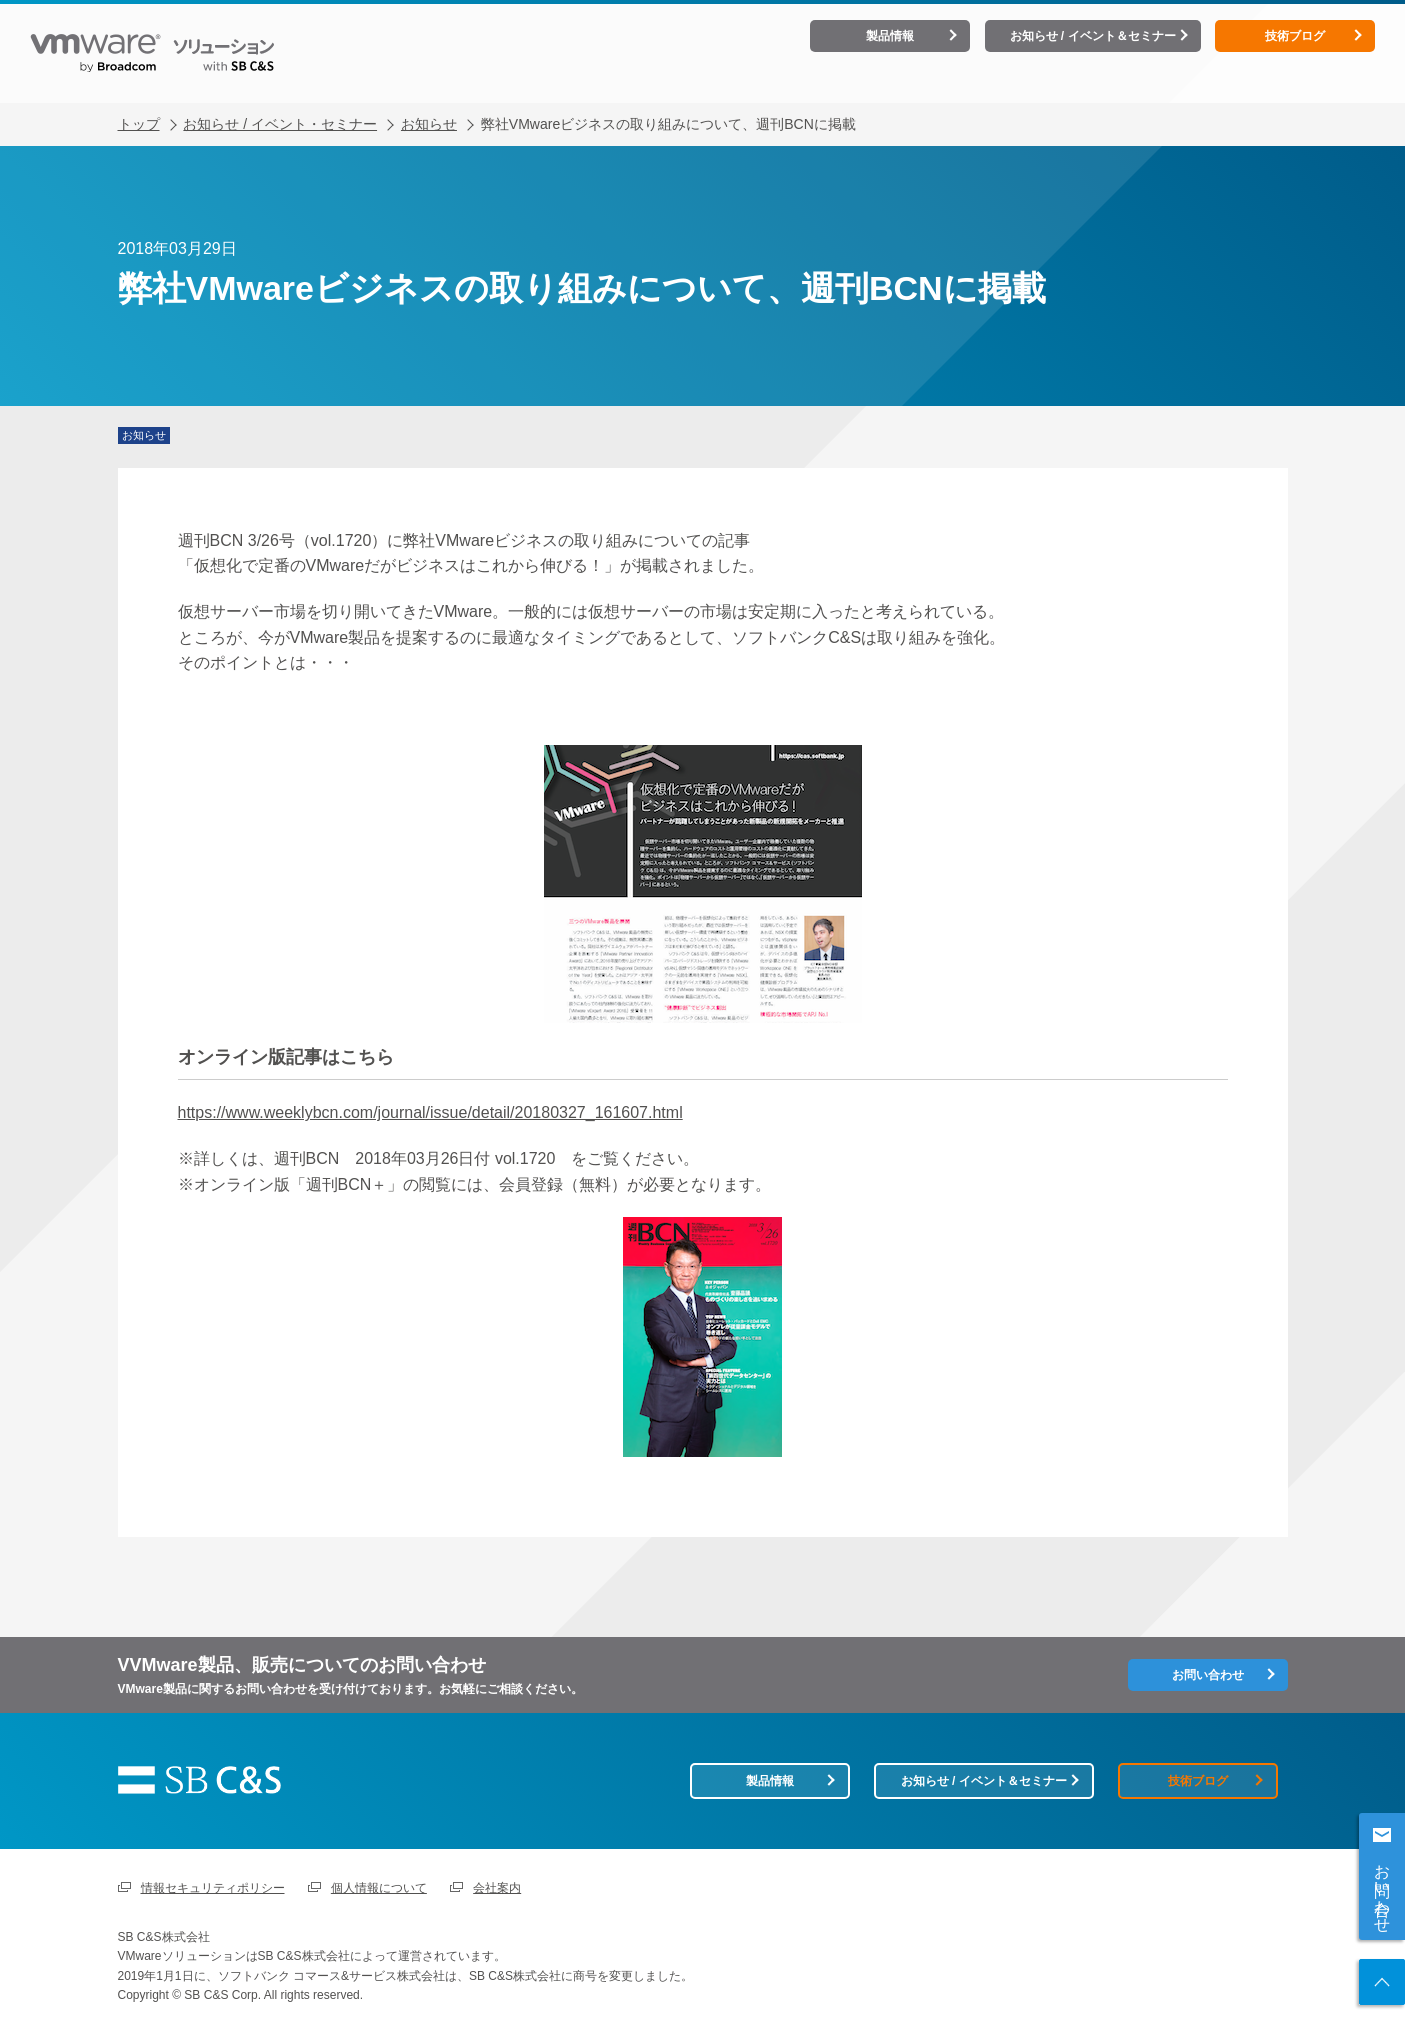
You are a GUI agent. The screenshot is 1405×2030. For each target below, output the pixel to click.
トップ (139, 107)
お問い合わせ (1382, 1889)
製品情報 (890, 36)
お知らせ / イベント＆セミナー (1093, 36)
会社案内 (497, 1883)
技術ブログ (1295, 36)
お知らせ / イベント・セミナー (280, 107)
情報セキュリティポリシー (213, 1883)
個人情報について (379, 1883)
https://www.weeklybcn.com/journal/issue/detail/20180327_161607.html (430, 1095)
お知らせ (429, 107)
